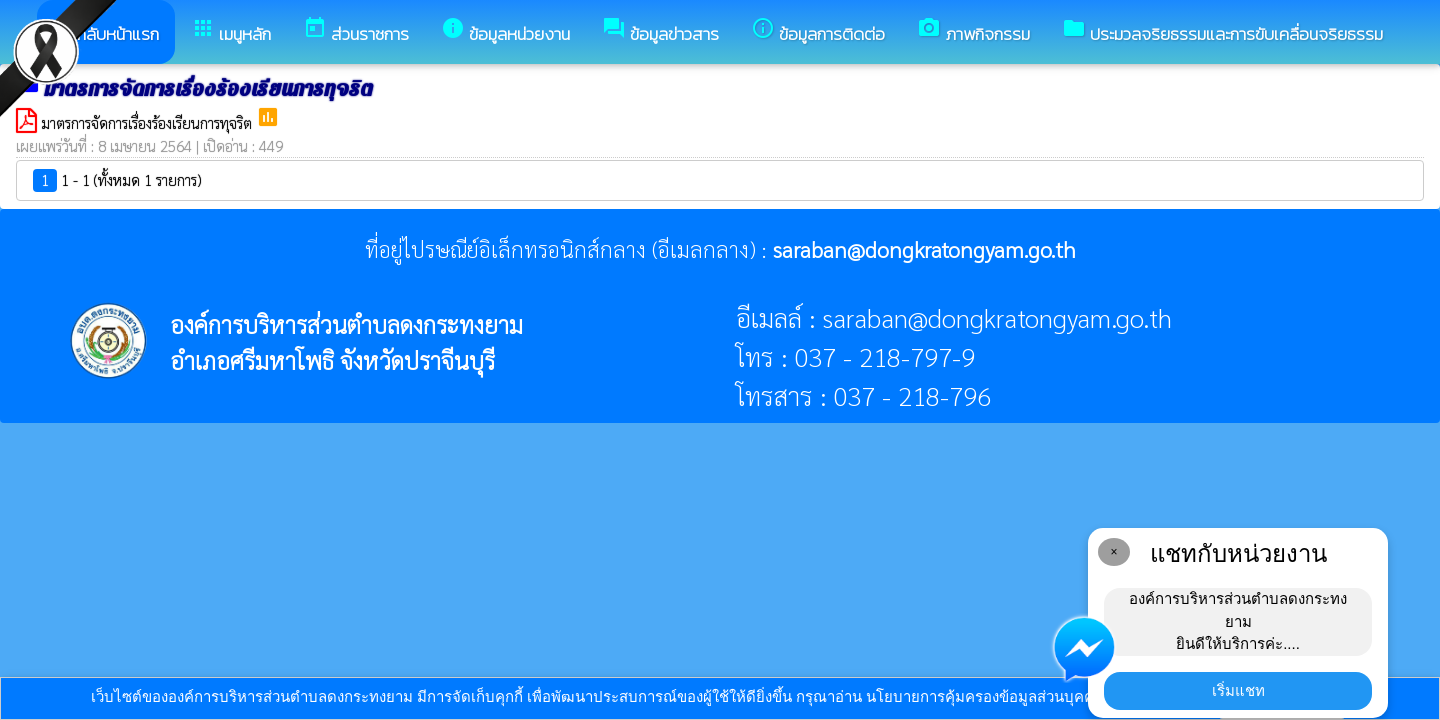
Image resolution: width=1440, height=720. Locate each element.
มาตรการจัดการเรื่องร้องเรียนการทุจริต (148, 122)
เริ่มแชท (1238, 690)
